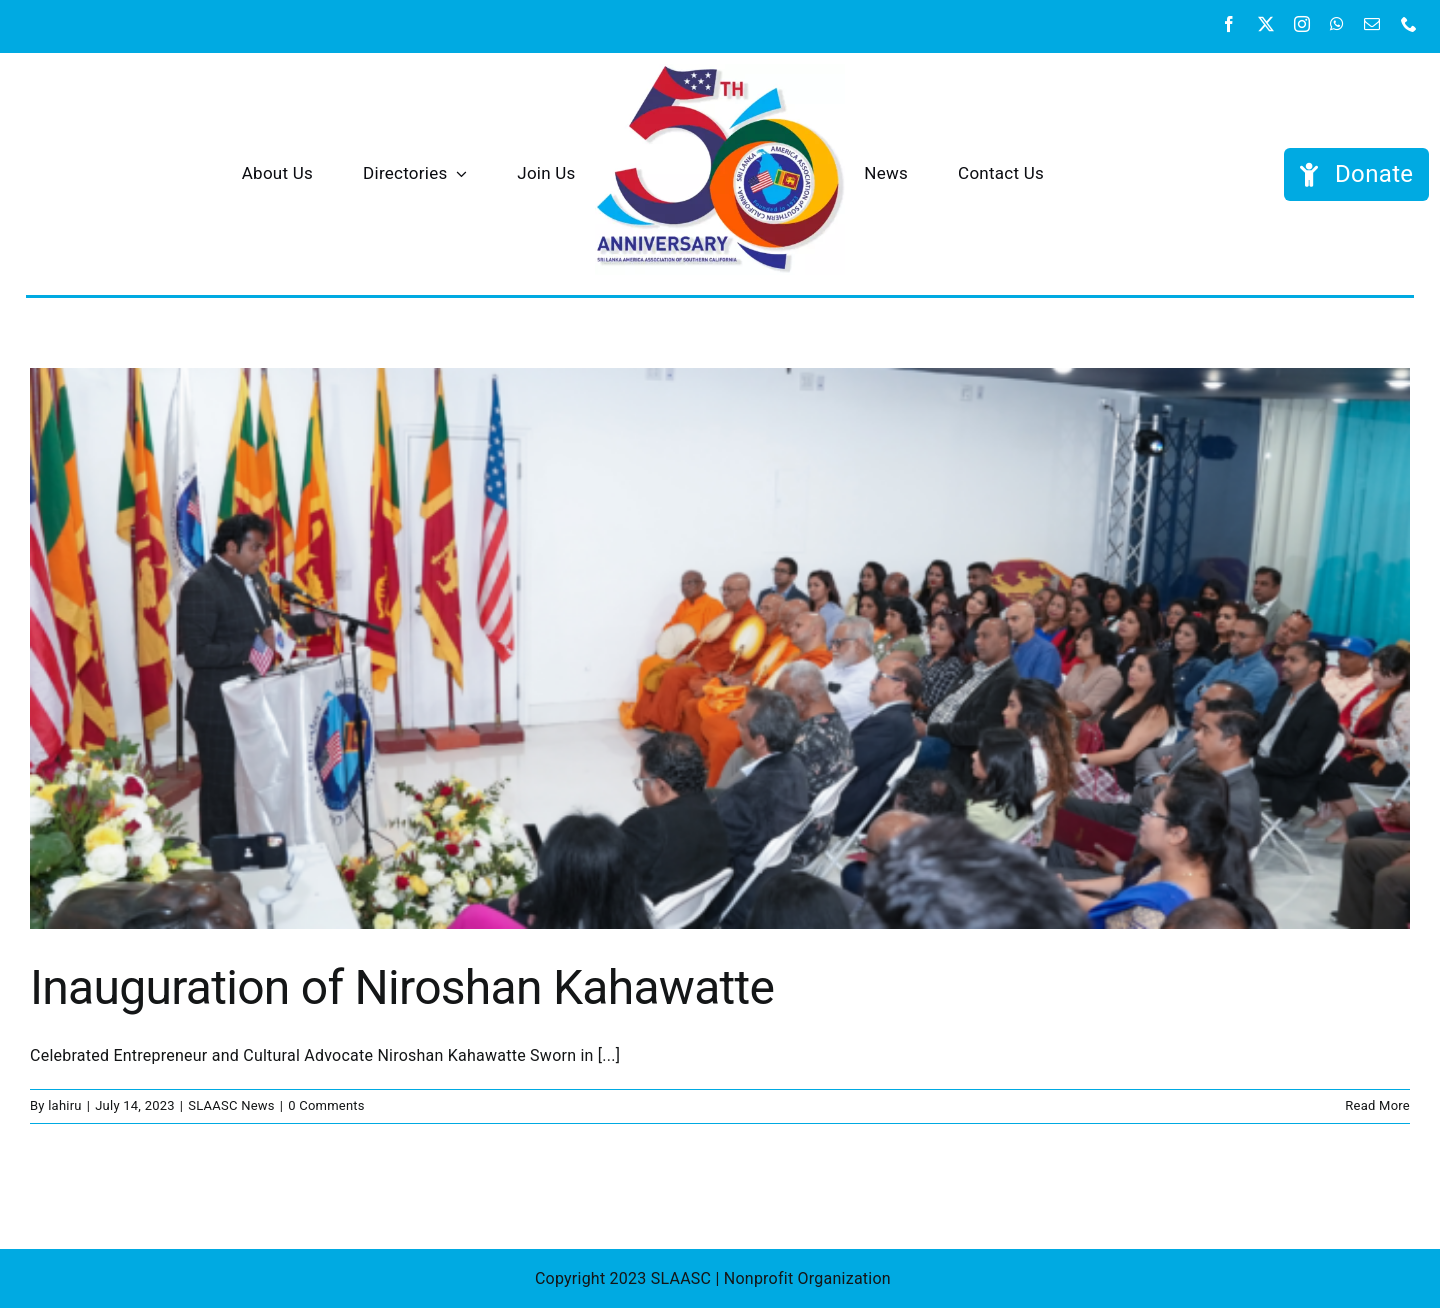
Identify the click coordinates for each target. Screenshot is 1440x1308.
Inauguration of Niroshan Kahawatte (402, 987)
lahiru (65, 1105)
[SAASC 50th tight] (720, 71)
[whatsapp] (1337, 24)
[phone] (1409, 24)
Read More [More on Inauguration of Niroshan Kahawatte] (1377, 1105)
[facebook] (1229, 24)
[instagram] (1302, 24)
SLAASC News (231, 1105)
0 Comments (326, 1105)
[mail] (1372, 24)
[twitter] (1266, 24)
